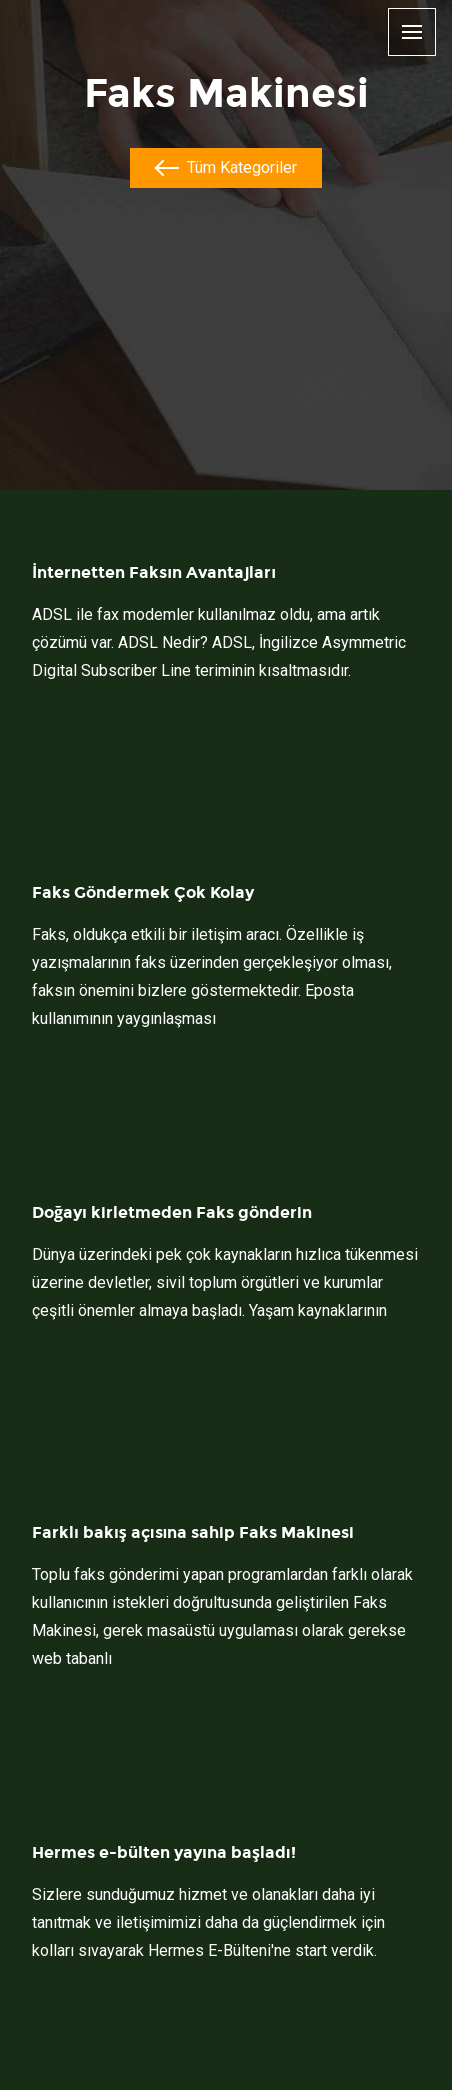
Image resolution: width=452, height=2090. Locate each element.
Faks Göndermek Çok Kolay (143, 892)
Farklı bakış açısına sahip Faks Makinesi (193, 1532)
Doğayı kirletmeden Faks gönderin (172, 1212)
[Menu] (412, 33)
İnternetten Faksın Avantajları (154, 572)
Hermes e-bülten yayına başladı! (164, 1852)
